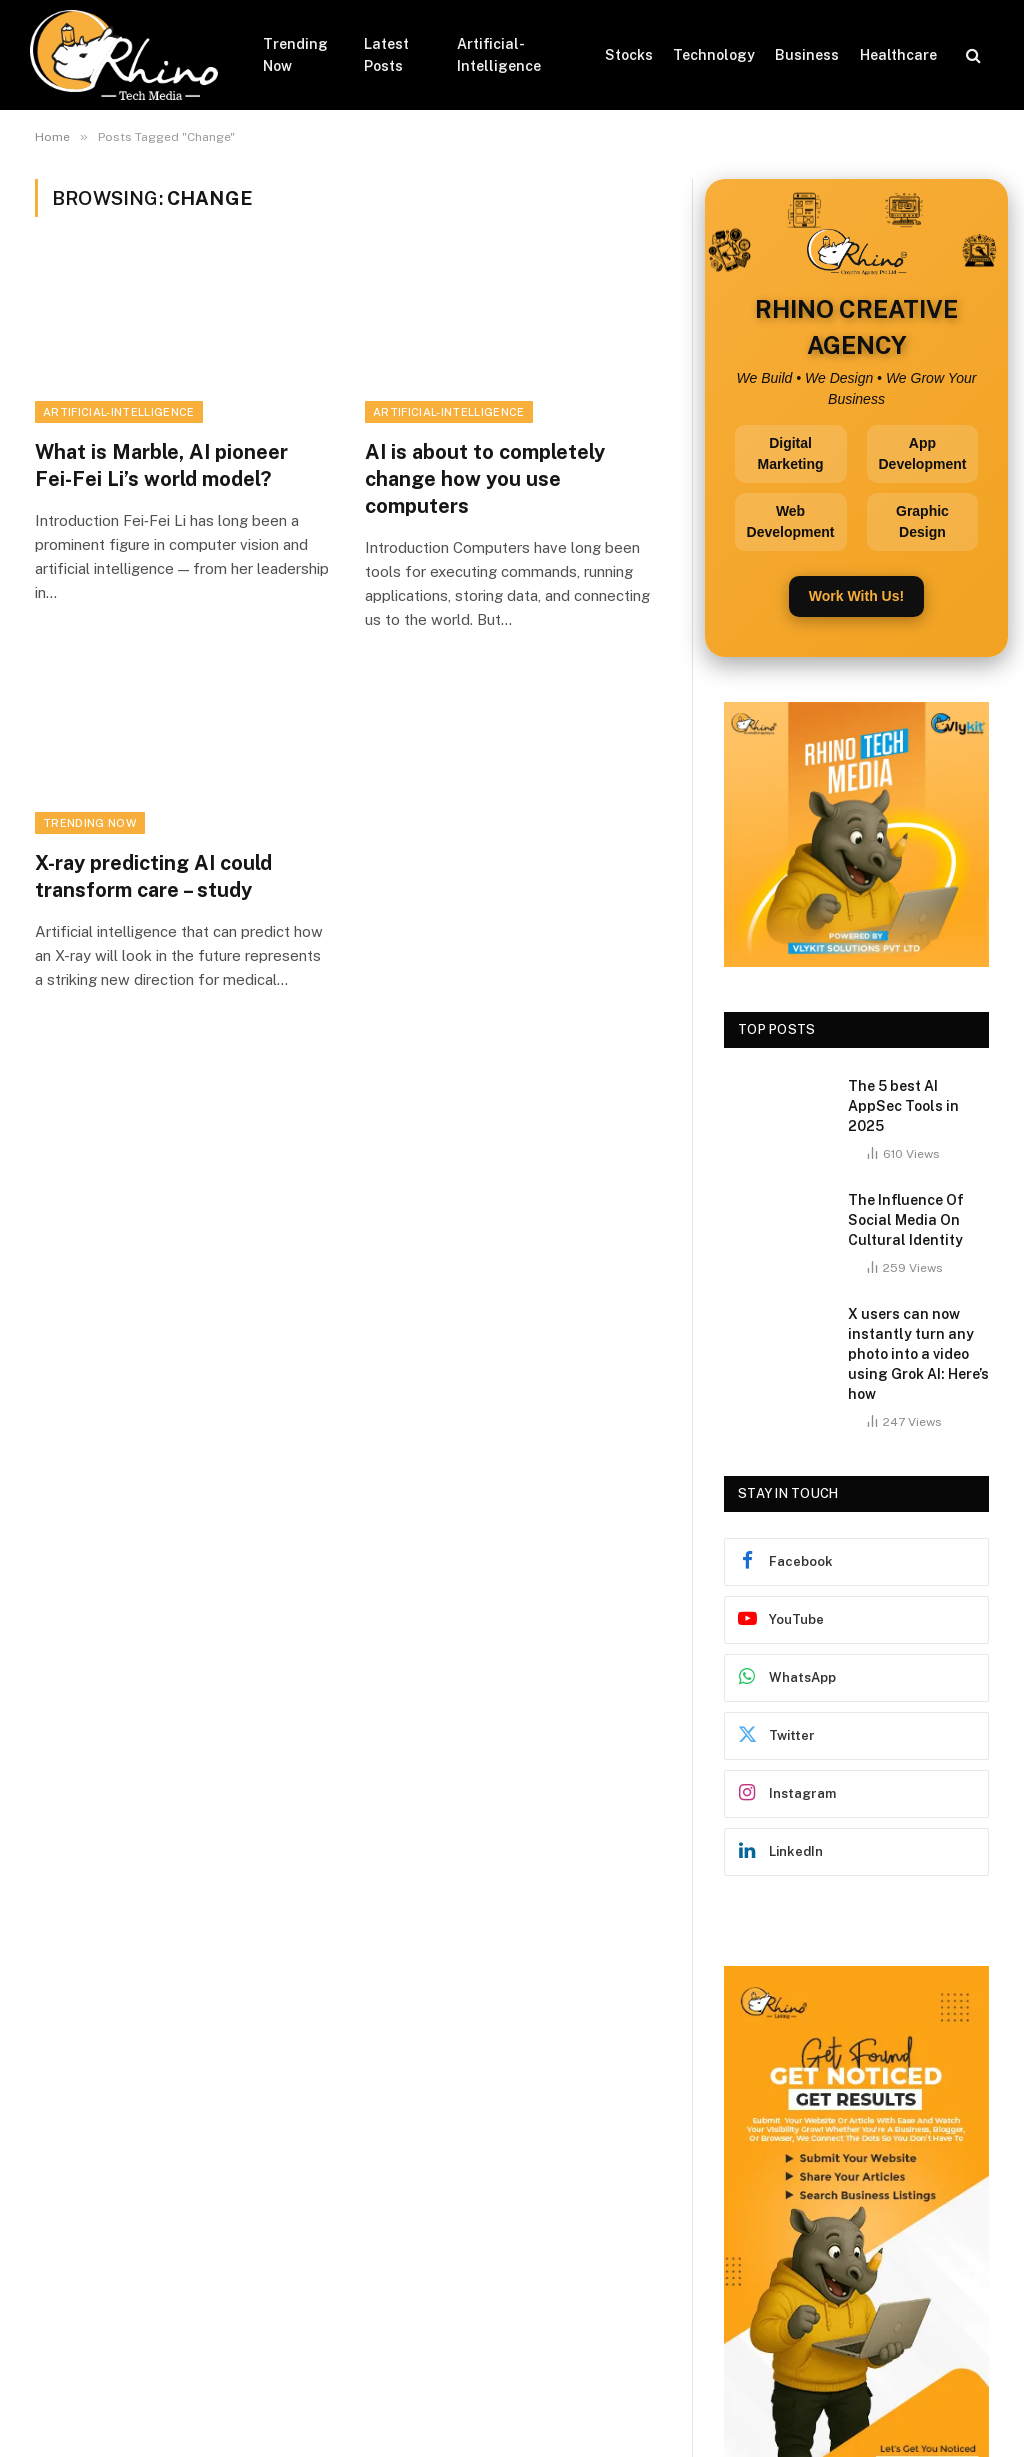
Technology (714, 55)
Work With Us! (856, 596)
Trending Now (295, 55)
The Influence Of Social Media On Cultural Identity (906, 1220)
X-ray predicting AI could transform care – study (153, 876)
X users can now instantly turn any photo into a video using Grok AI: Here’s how (918, 1354)
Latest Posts (386, 55)
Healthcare (898, 55)
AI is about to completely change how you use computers (485, 479)
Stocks (629, 55)
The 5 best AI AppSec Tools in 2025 (903, 1106)
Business (807, 55)
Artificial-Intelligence (499, 55)
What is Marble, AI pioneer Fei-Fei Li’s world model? (161, 465)
